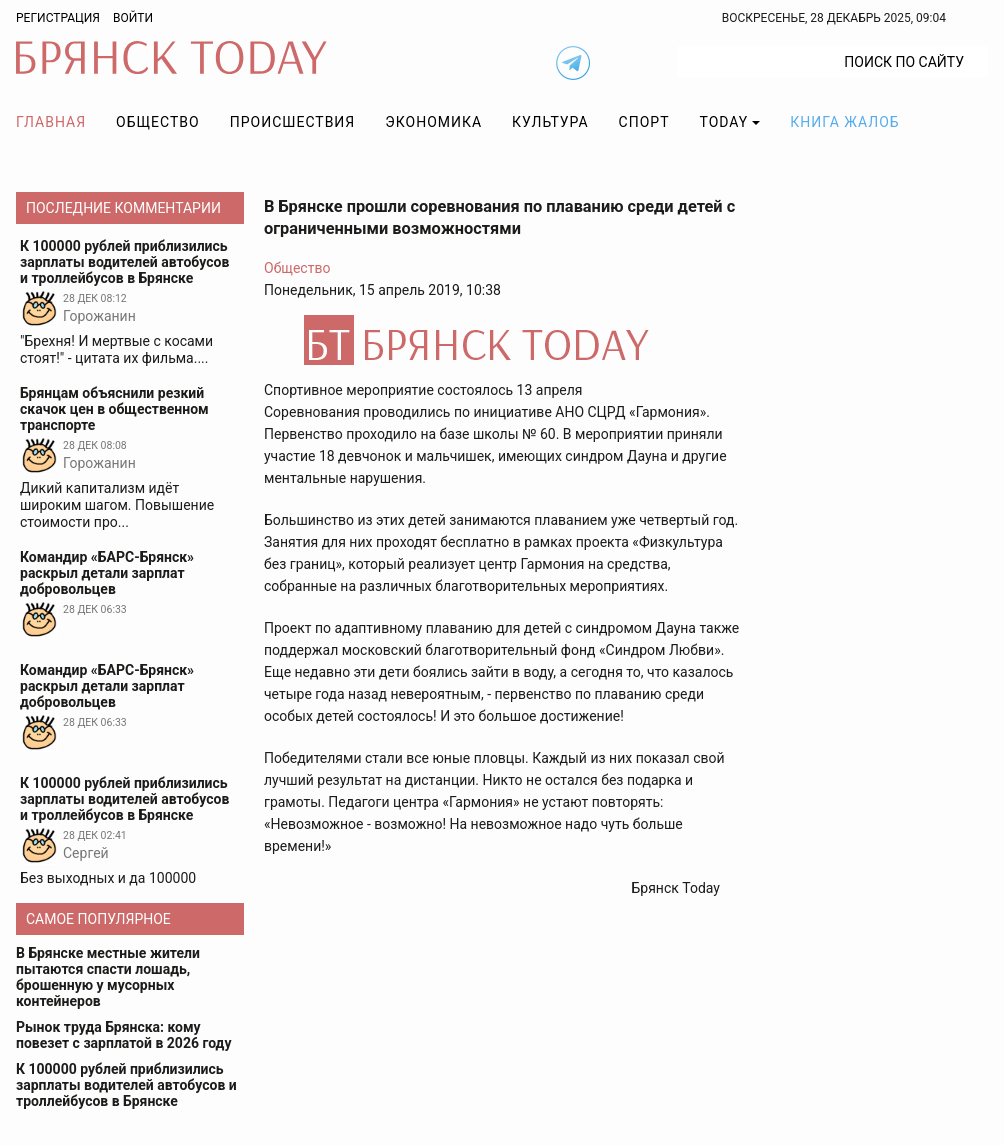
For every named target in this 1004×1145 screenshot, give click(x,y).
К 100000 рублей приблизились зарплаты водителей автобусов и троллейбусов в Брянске (126, 1085)
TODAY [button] (724, 122)
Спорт (644, 122)
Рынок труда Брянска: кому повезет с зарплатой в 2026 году (123, 1035)
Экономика (433, 122)
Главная (51, 122)
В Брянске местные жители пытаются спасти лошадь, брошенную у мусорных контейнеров (108, 977)
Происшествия (293, 122)
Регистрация (58, 18)
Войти (133, 18)
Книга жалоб (844, 122)
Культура (550, 122)
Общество (158, 122)
